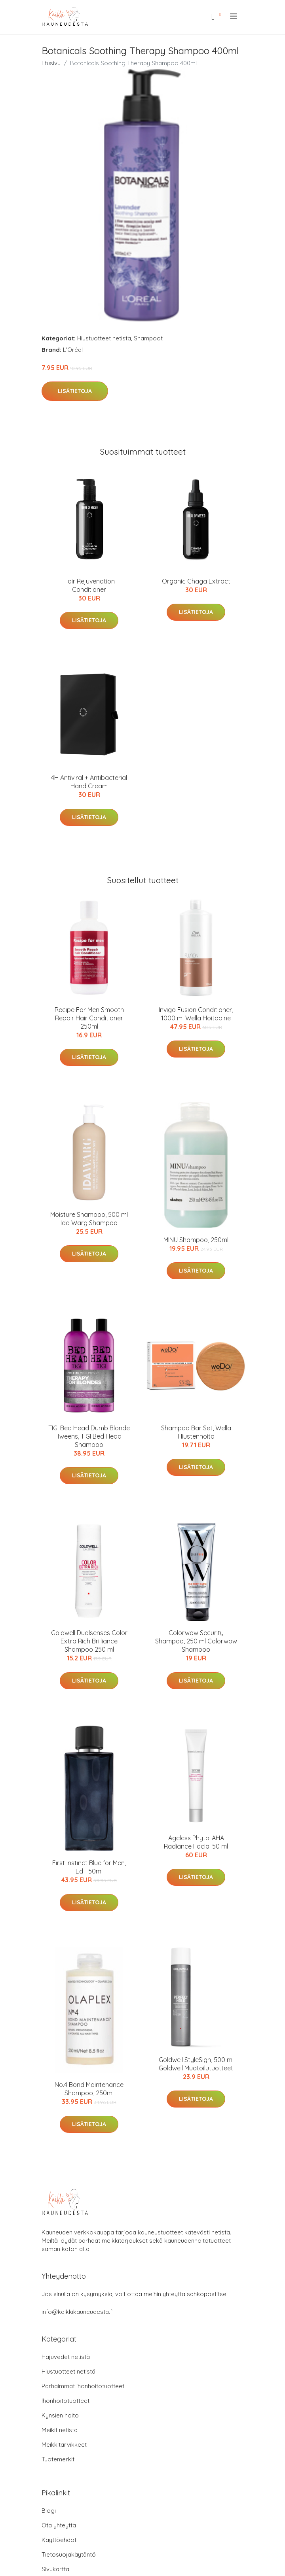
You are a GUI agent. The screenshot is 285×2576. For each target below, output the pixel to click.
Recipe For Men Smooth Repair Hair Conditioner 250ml (89, 1018)
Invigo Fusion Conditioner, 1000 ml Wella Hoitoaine (196, 1014)
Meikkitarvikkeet (64, 2444)
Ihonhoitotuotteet (65, 2400)
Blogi (49, 2510)
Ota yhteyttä (59, 2525)
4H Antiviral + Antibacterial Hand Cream (89, 782)
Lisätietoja (75, 391)
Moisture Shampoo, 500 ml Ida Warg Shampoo (89, 1219)
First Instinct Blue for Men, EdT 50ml (89, 1867)
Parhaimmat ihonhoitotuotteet (83, 2386)
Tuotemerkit (58, 2459)
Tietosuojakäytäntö (69, 2554)
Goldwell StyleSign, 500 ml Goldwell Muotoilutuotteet (196, 2064)
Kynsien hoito (60, 2415)
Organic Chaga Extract (196, 581)
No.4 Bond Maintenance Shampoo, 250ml (89, 2089)
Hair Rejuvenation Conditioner (89, 585)
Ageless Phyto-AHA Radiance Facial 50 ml (196, 1842)
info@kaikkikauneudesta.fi (78, 2311)
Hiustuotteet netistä (104, 338)
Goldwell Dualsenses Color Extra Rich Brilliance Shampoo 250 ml (89, 1641)
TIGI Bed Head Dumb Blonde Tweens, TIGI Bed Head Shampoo (89, 1436)
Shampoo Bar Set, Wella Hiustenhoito (196, 1432)
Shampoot (148, 338)
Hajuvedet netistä (66, 2357)
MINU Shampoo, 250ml (195, 1240)
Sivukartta (55, 2569)
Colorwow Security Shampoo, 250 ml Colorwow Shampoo (196, 1641)
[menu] (234, 16)
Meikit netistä (60, 2430)
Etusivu (51, 63)
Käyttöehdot (59, 2540)
